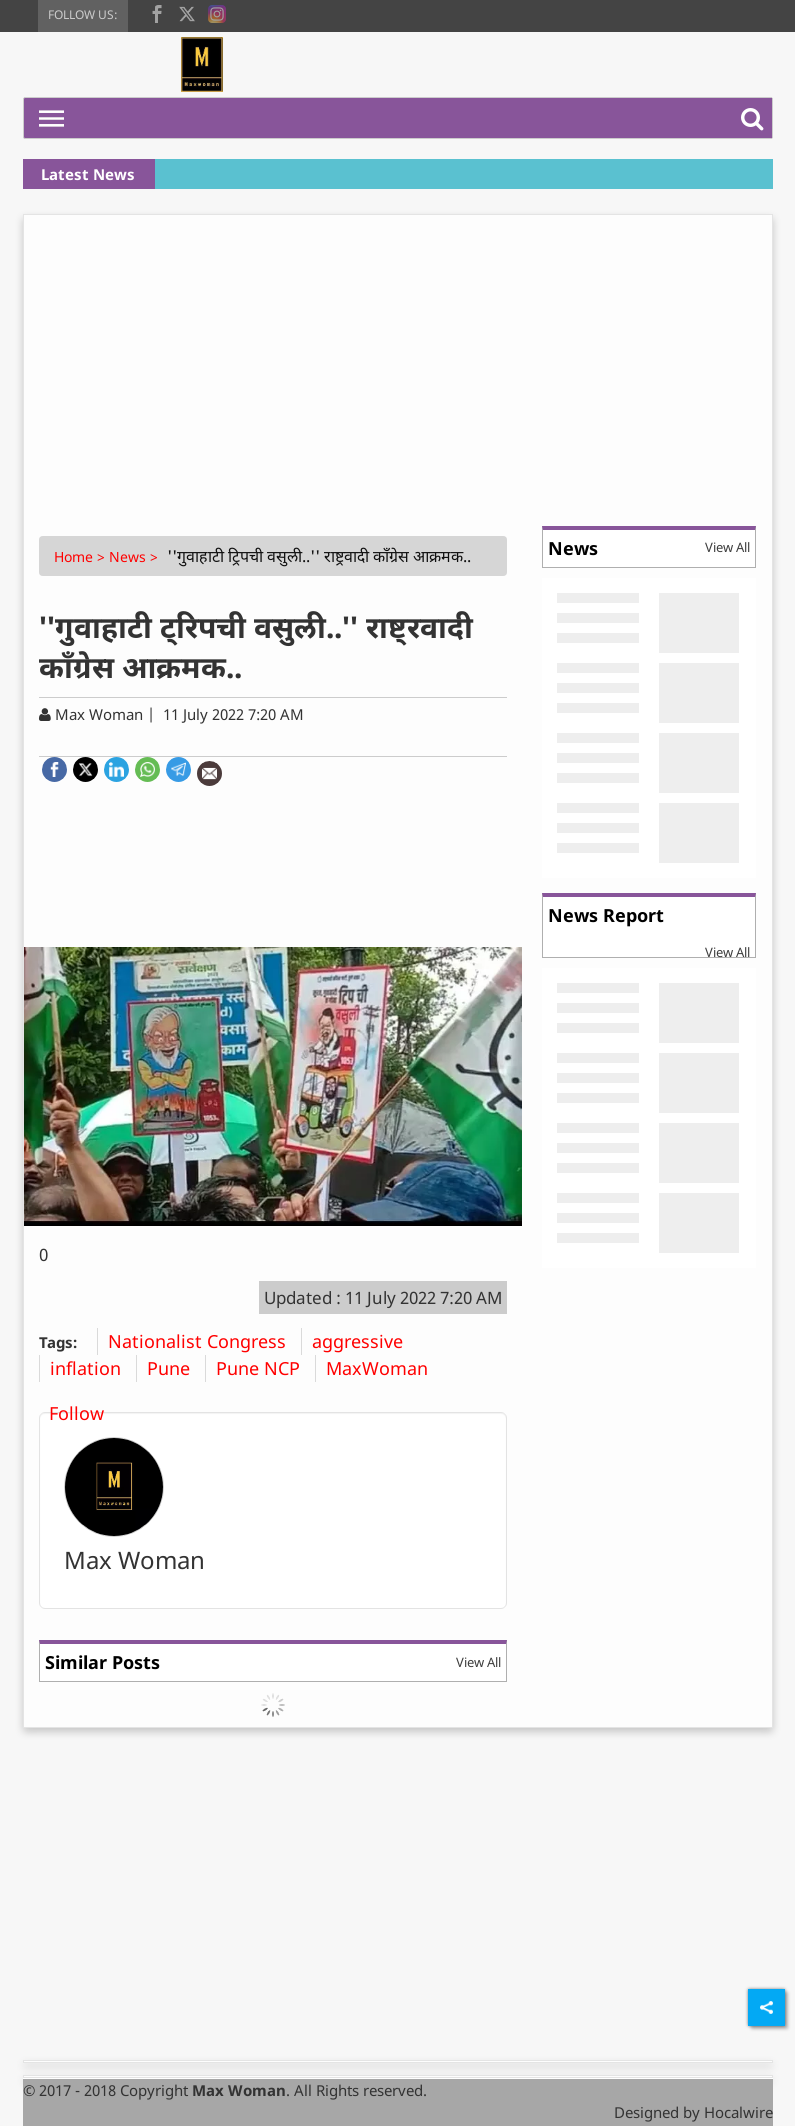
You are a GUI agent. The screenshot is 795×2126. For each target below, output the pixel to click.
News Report (606, 915)
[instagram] (217, 12)
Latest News (88, 174)
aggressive (365, 1341)
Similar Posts (102, 1662)
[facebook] (157, 12)
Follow (76, 1413)
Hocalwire (738, 2112)
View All (478, 1662)
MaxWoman (384, 1368)
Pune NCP (265, 1368)
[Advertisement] (398, 365)
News (573, 548)
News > (135, 556)
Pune (176, 1368)
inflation (93, 1368)
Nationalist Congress (204, 1341)
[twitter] (187, 12)
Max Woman (134, 1559)
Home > (81, 556)
